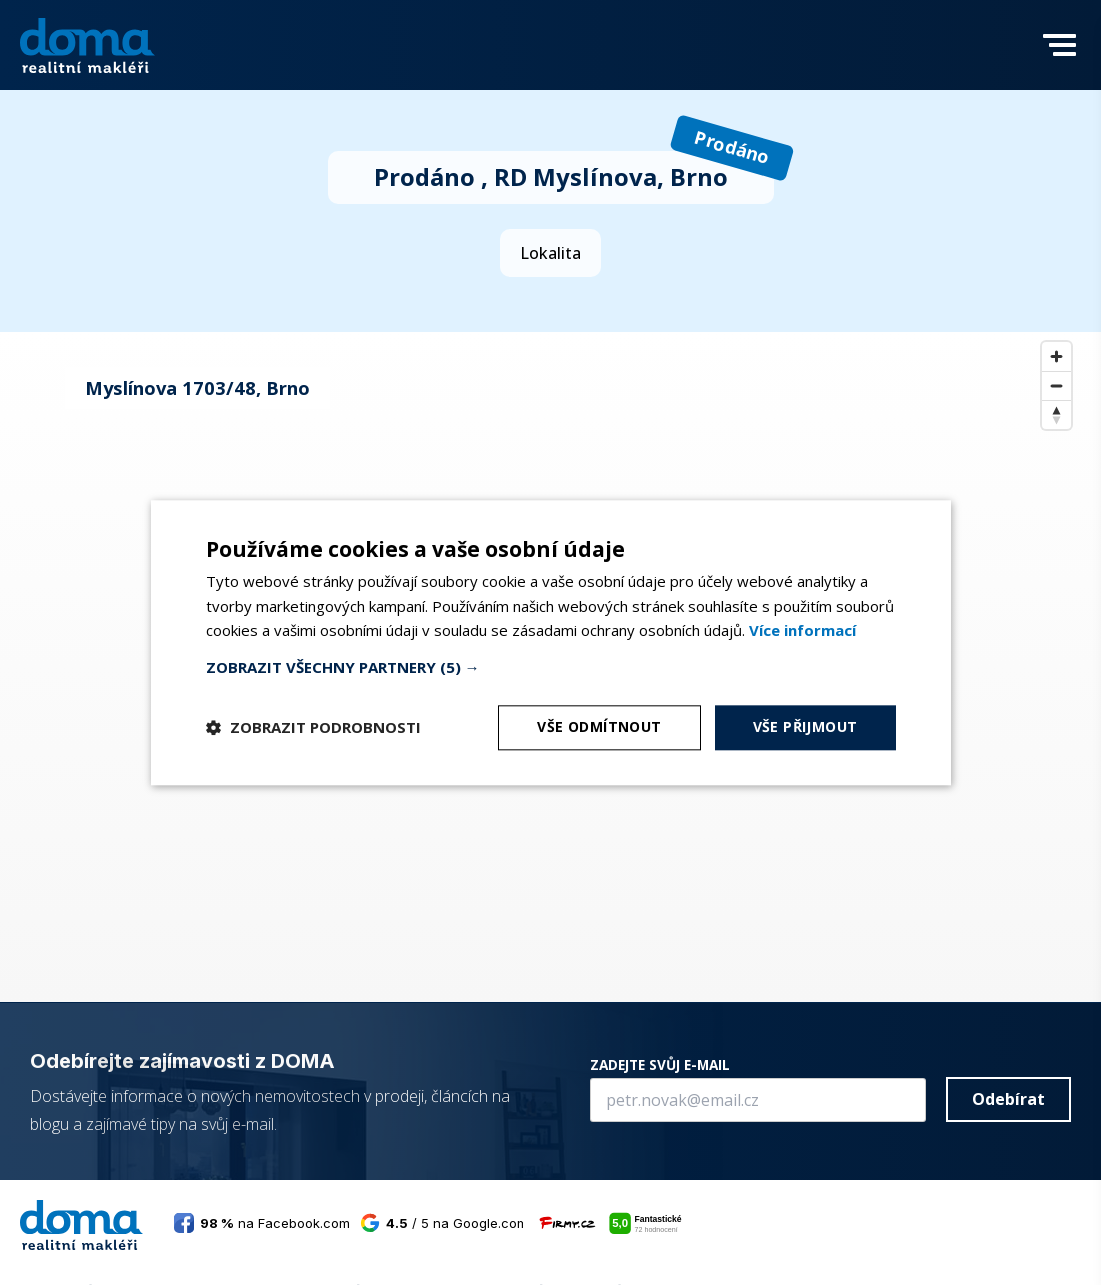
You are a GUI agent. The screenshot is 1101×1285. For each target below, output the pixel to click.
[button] (1059, 58)
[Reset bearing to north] (1056, 414)
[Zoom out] (1056, 385)
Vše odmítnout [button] (599, 726)
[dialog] (551, 642)
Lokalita (550, 253)
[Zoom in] (1056, 356)
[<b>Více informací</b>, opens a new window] (802, 631)
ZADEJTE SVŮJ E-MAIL (660, 1064)
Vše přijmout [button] (805, 726)
